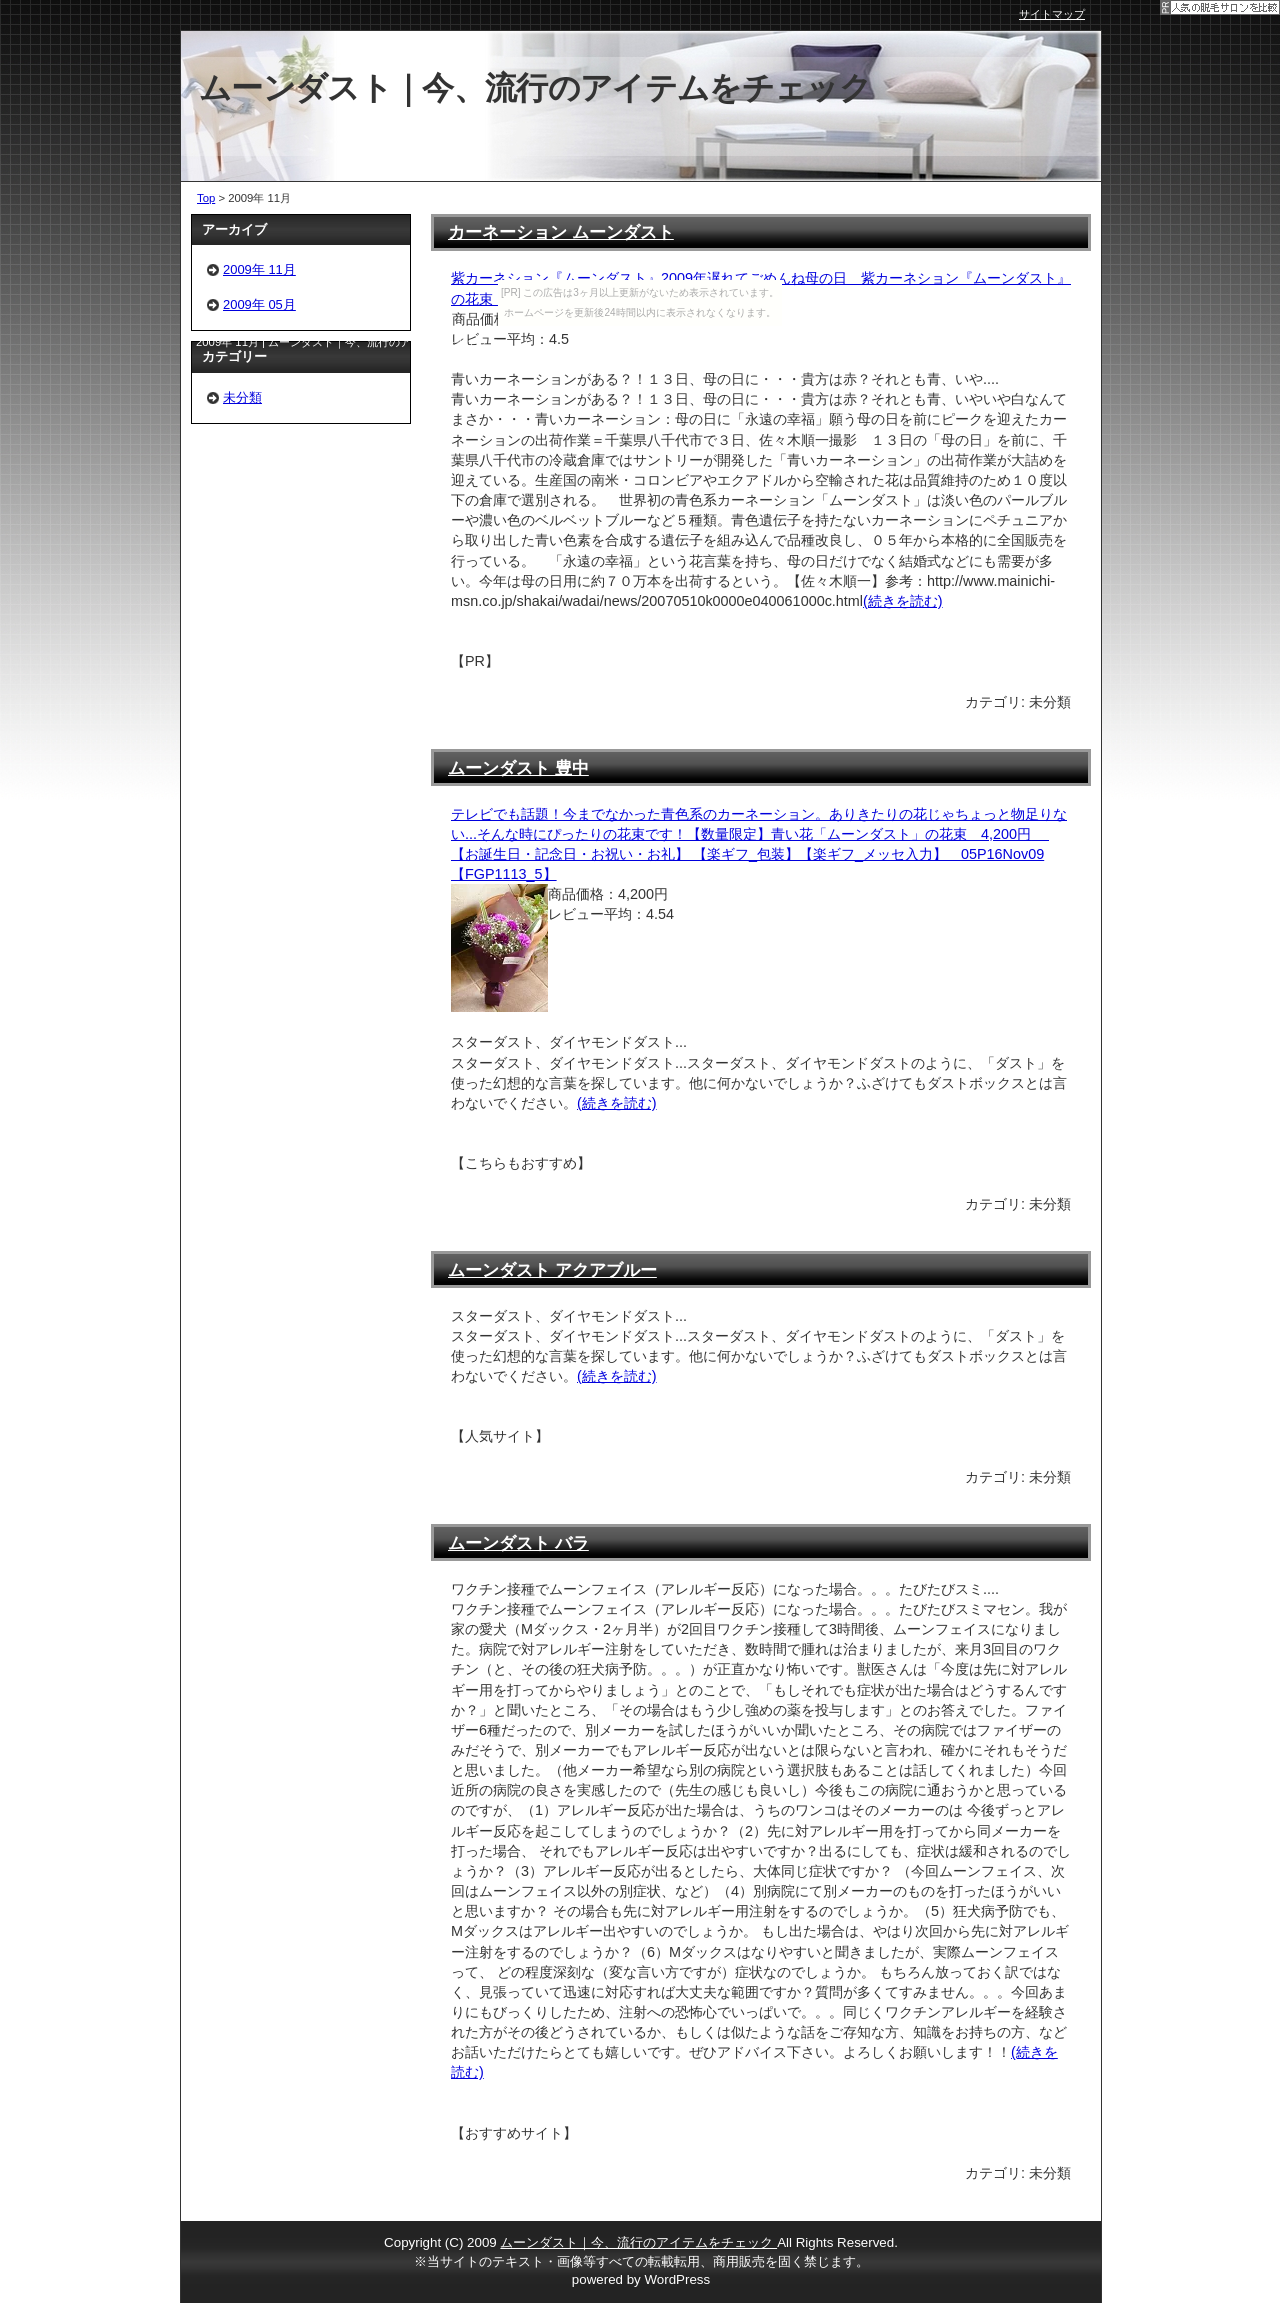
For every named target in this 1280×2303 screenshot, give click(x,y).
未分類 (242, 397)
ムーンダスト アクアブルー (552, 1270)
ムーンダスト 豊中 (518, 768)
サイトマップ (1052, 14)
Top (206, 198)
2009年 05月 (259, 304)
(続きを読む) (903, 601)
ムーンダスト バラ (518, 1543)
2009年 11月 (259, 269)
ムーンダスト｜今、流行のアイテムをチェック (638, 2242)
